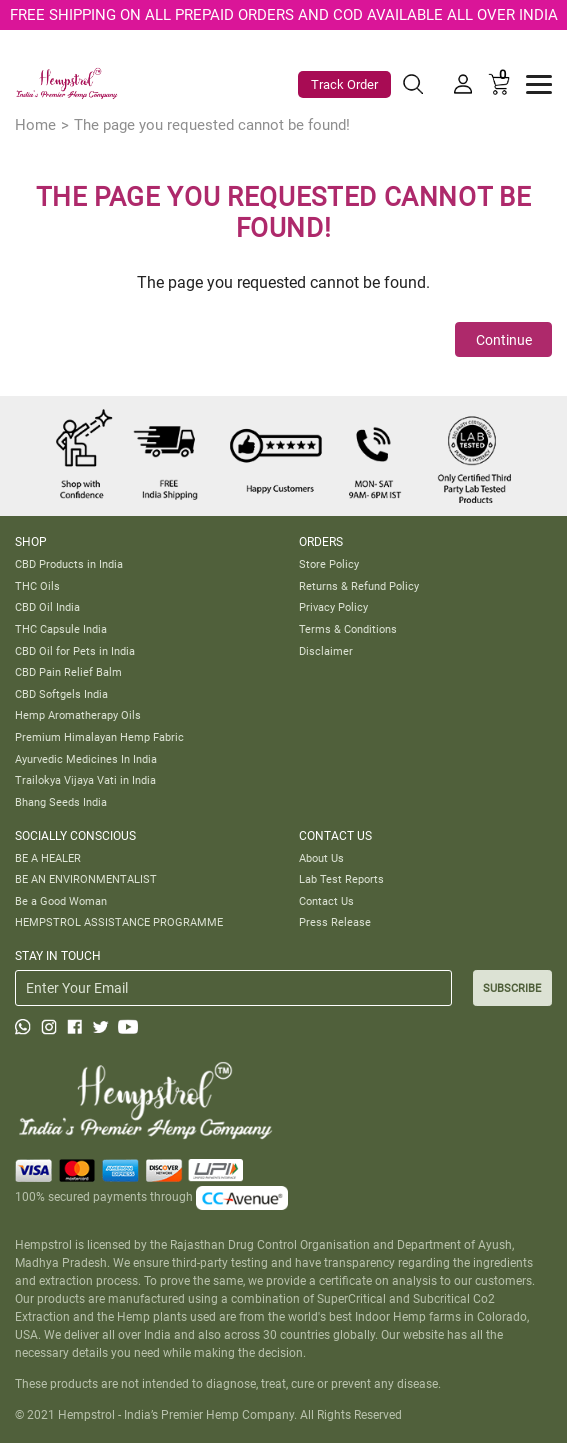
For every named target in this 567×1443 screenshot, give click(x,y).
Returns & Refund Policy (359, 586)
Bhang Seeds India (61, 802)
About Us (321, 858)
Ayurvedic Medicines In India (86, 759)
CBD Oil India (47, 607)
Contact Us (326, 901)
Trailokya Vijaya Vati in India (85, 780)
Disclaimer (326, 651)
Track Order (344, 84)
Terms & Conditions (348, 629)
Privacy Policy (333, 607)
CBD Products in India (69, 564)
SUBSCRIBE (512, 988)
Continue (504, 340)
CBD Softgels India (61, 694)
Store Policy (329, 564)
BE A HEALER (48, 858)
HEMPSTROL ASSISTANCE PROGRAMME (119, 922)
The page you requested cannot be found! (212, 125)
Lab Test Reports (341, 879)
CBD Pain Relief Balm (68, 672)
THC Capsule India (61, 629)
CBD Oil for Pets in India (75, 651)
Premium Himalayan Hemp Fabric (99, 737)
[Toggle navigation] (539, 84)
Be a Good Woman (61, 901)
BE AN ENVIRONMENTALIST (86, 879)
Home (35, 125)
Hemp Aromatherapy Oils (78, 715)
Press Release (335, 922)
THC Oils (37, 586)
